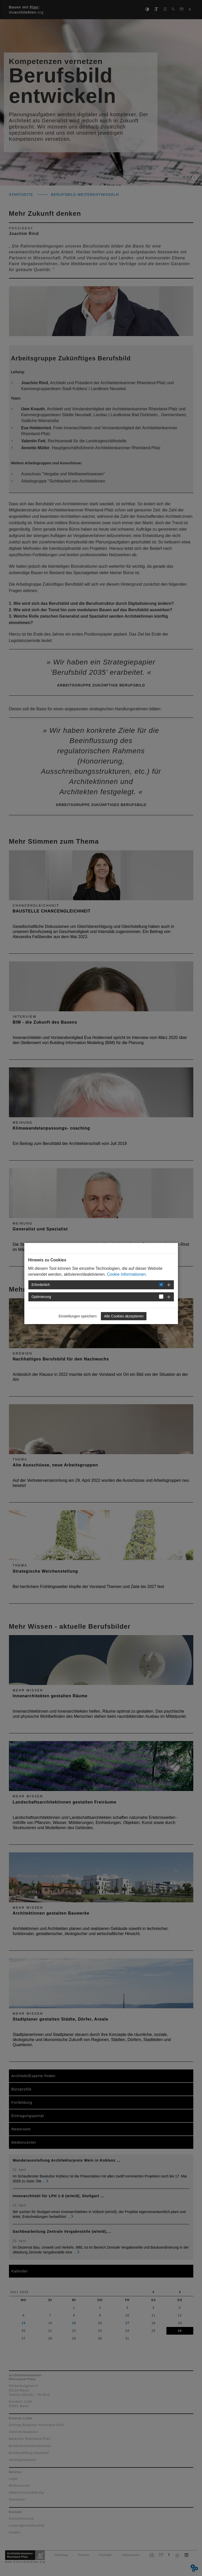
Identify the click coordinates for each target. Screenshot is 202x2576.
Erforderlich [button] (40, 1285)
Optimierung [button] (41, 1297)
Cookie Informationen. (127, 1274)
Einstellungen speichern (78, 1316)
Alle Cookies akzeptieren (123, 1316)
